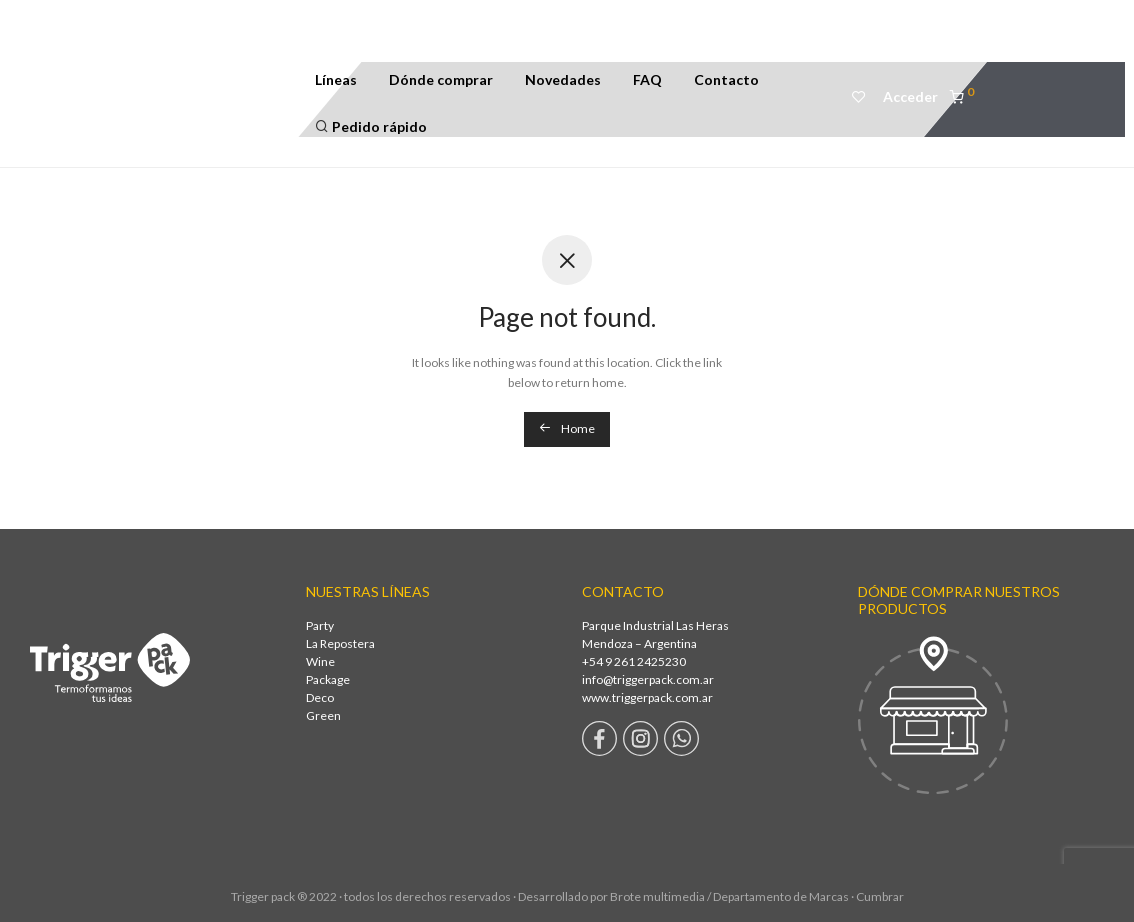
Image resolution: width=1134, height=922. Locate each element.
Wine (320, 661)
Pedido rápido (371, 126)
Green (323, 715)
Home (567, 428)
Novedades (563, 79)
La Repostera (340, 643)
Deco (320, 697)
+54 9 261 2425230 (634, 661)
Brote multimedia (657, 896)
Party (320, 625)
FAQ (647, 79)
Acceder (910, 96)
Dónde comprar (441, 79)
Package (328, 679)
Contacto (726, 79)
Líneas (336, 79)
